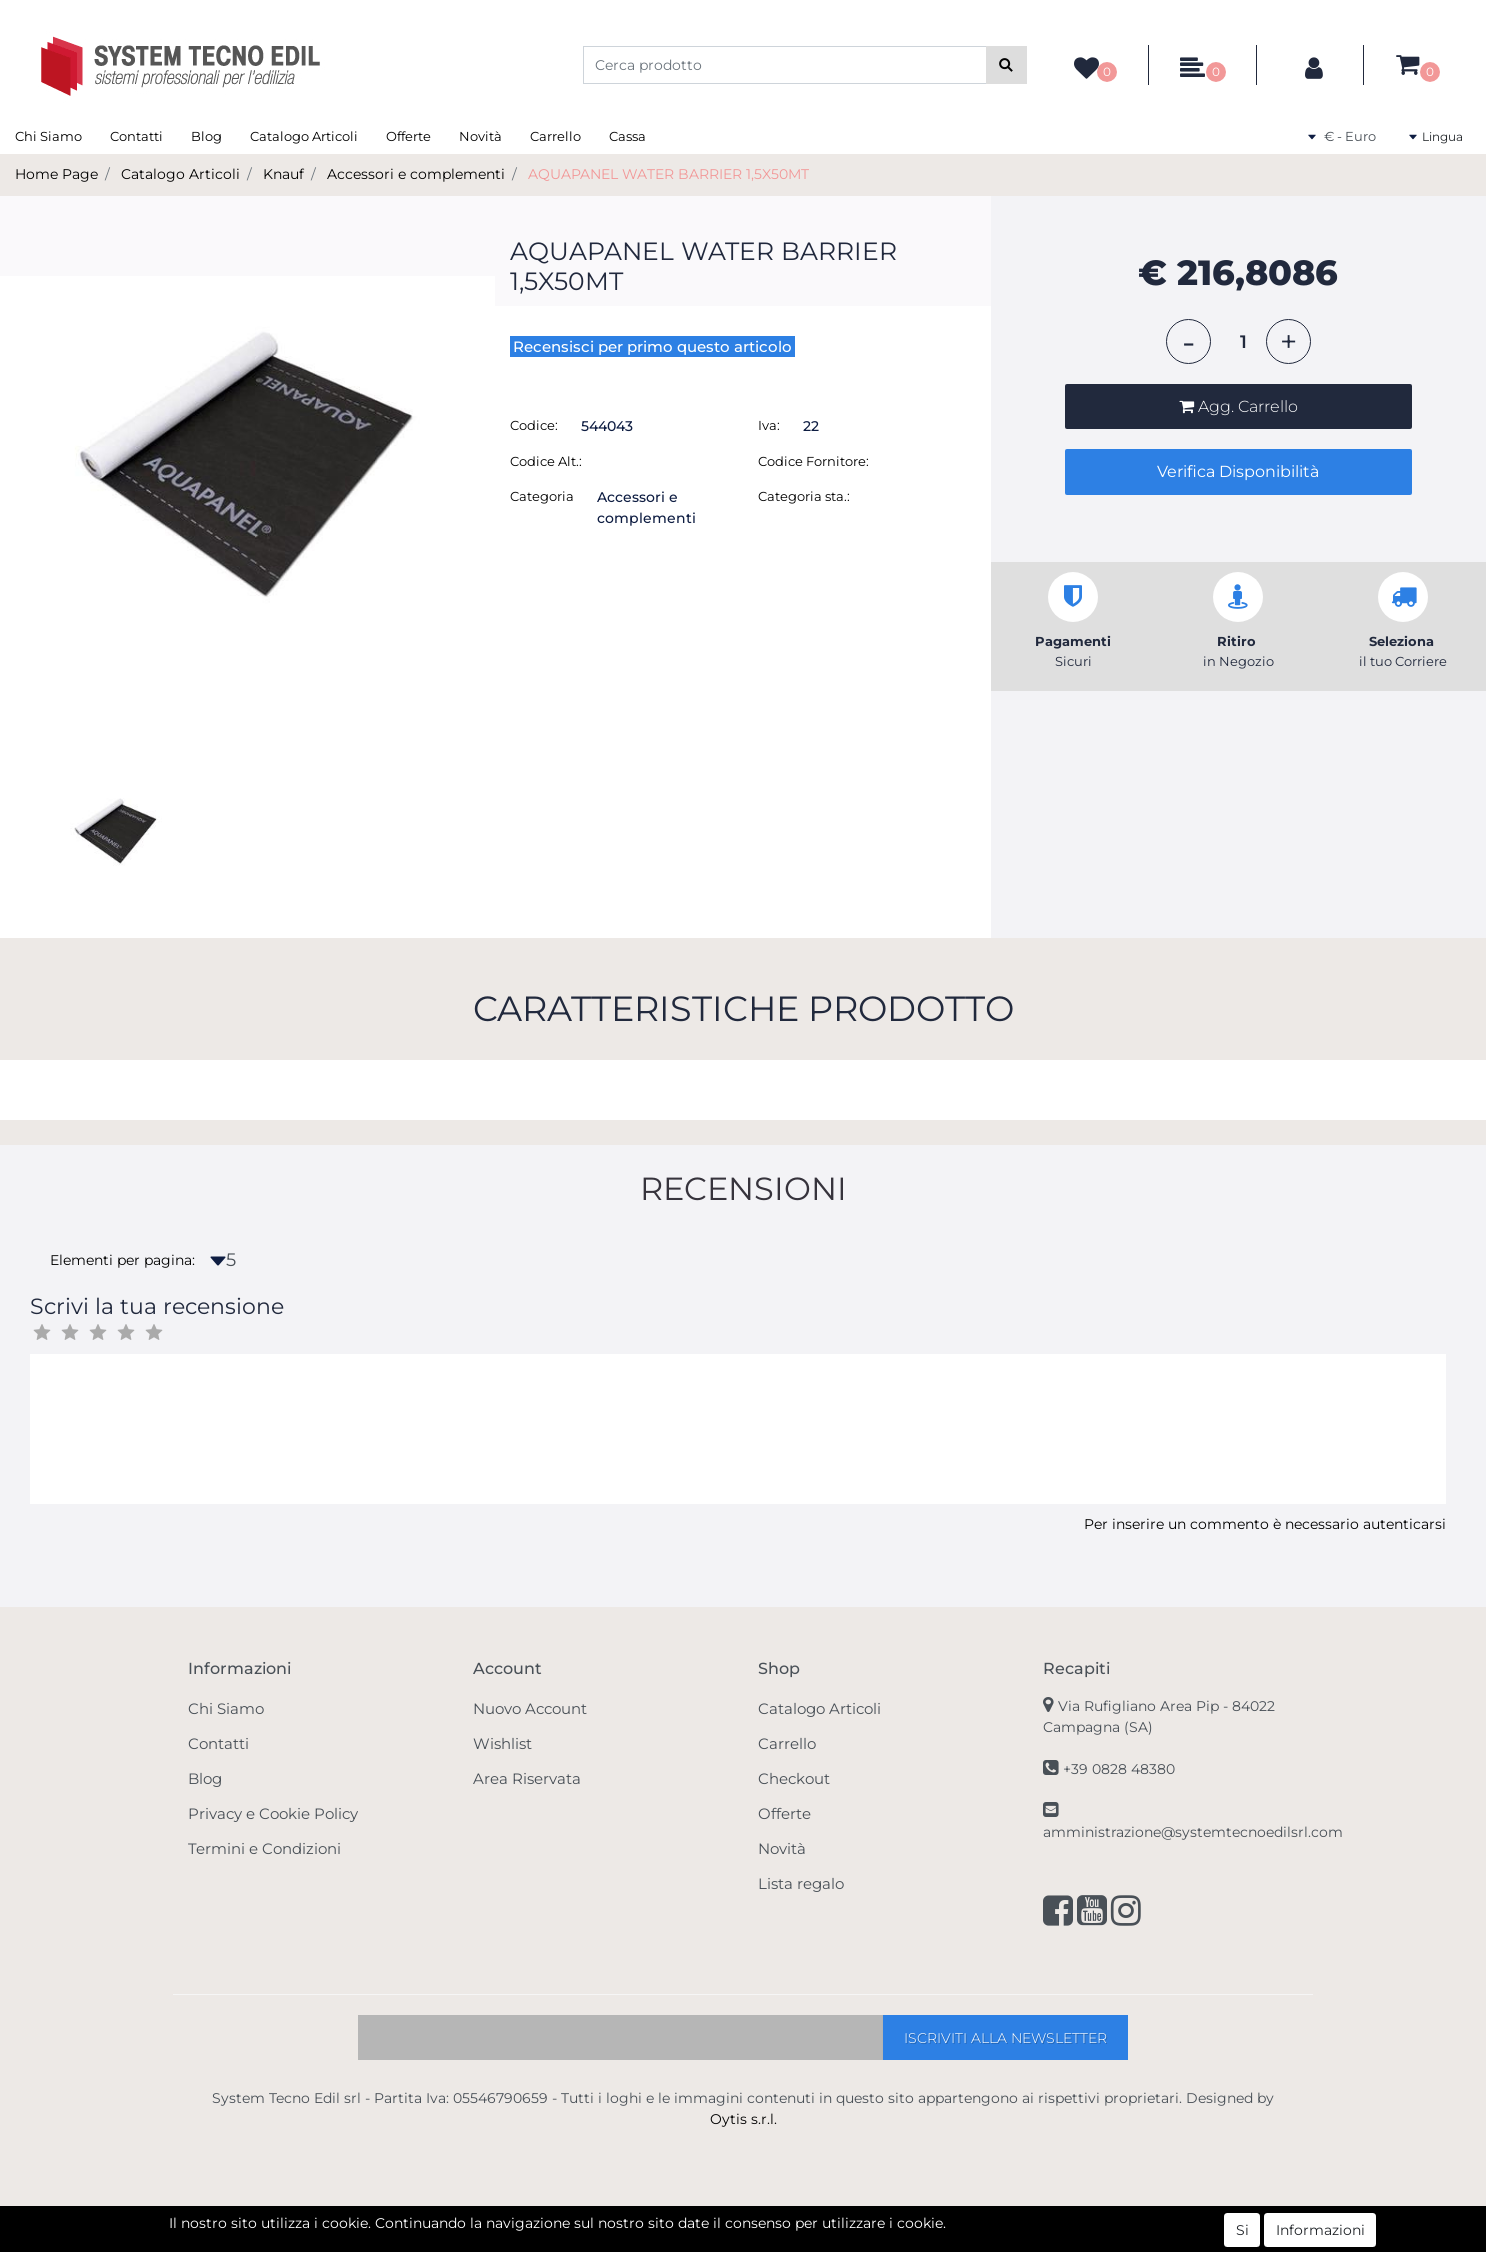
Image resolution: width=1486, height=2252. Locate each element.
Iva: (769, 425)
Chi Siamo (48, 136)
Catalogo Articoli (304, 136)
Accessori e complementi (416, 174)
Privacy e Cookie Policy (273, 1813)
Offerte (408, 136)
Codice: (534, 425)
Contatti (136, 136)
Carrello (555, 136)
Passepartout (786, 2241)
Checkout (794, 1778)
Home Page (56, 174)
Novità (480, 136)
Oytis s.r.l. (743, 2119)
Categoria (542, 496)
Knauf (283, 174)
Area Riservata (527, 1778)
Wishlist (502, 1743)
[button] (1006, 65)
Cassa (627, 136)
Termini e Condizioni (264, 1848)
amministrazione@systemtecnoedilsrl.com (1193, 1832)
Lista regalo (801, 1883)
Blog (206, 136)
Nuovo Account (530, 1708)
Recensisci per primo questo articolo (652, 346)
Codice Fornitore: (813, 461)
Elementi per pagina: (122, 1260)
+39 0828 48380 (1119, 1769)
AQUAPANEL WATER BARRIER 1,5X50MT (668, 174)
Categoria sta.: (804, 496)
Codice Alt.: (546, 461)
